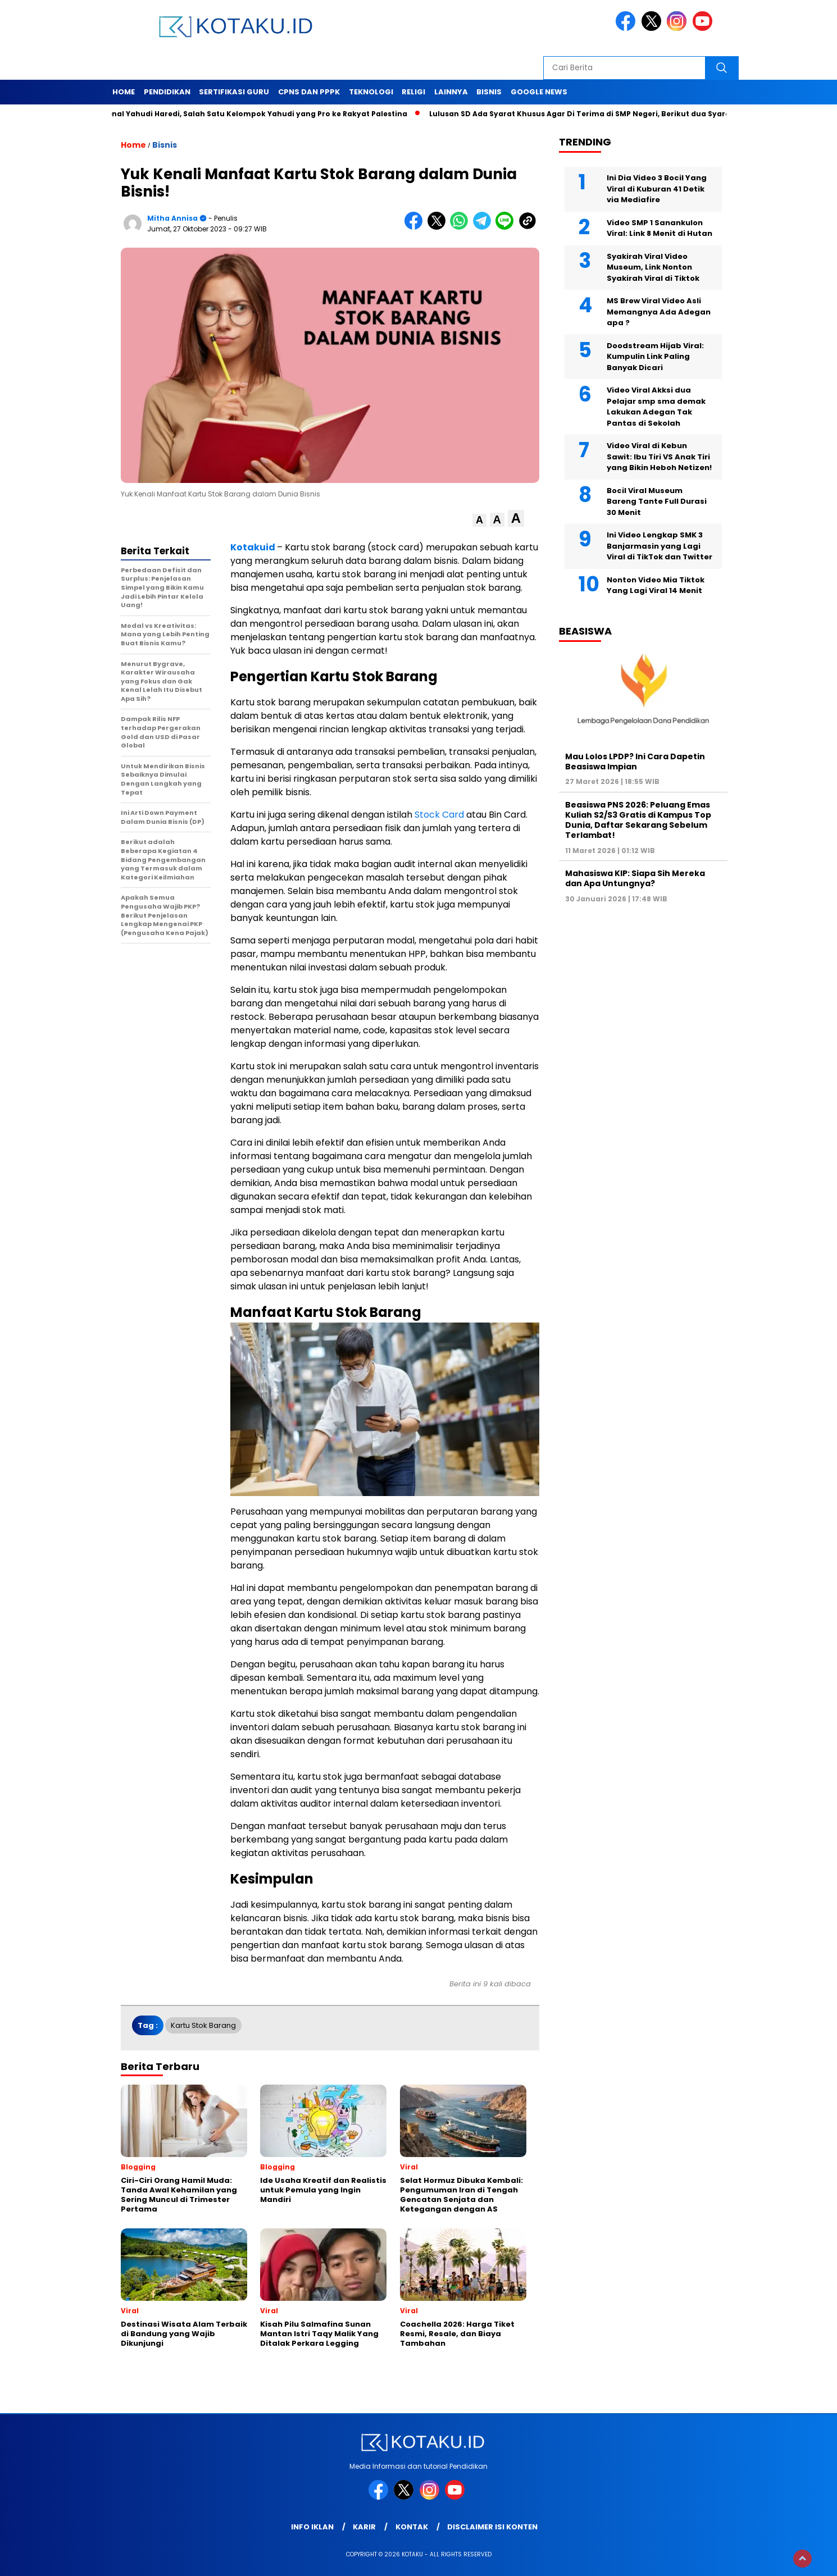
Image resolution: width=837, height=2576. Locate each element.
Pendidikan (167, 91)
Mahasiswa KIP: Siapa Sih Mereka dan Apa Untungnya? (635, 878)
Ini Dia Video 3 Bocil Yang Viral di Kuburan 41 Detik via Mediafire (657, 188)
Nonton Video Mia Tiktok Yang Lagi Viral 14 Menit (655, 585)
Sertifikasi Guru (234, 91)
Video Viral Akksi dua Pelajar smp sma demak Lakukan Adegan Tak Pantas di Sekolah (656, 406)
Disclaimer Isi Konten (492, 2527)
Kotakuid (253, 547)
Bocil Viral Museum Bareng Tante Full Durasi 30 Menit (657, 501)
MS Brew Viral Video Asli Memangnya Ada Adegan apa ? (659, 311)
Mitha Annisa (172, 218)
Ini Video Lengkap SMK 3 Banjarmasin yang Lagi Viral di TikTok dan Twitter (659, 546)
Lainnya (451, 91)
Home (123, 91)
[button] (479, 520)
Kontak (411, 2527)
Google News (539, 91)
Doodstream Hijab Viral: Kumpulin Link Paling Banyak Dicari (655, 356)
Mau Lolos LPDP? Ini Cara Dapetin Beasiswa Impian (635, 761)
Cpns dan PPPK (309, 91)
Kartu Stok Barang (203, 2025)
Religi (413, 91)
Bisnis (489, 91)
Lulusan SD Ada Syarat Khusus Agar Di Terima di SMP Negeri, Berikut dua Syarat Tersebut (605, 113)
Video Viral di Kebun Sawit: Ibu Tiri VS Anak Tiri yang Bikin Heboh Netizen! (659, 456)
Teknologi (371, 91)
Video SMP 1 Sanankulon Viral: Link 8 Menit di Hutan (659, 228)
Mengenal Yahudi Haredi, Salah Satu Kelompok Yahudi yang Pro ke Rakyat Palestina (252, 113)
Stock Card (439, 814)
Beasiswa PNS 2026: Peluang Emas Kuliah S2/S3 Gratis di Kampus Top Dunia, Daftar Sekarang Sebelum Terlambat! (638, 820)
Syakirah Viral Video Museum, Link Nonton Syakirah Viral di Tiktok (653, 267)
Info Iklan (312, 2527)
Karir (364, 2527)
